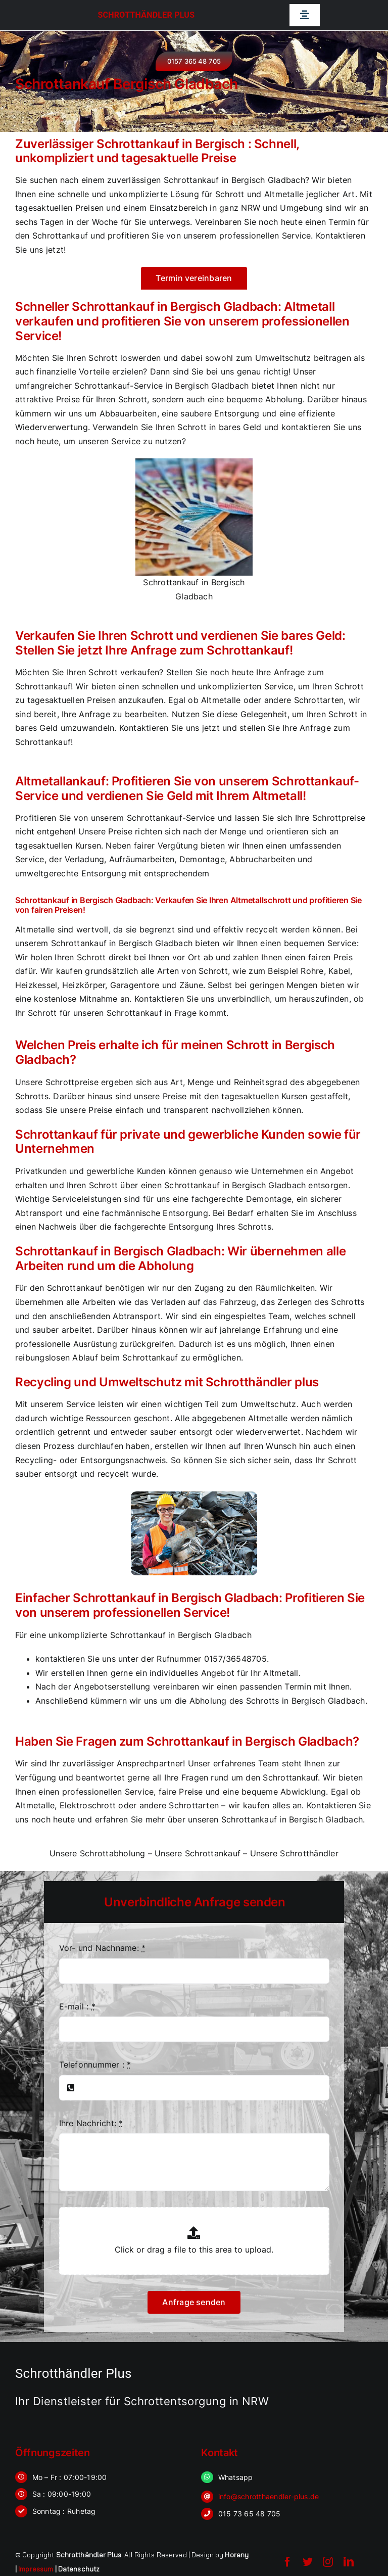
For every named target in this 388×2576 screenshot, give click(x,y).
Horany (237, 2555)
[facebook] (287, 2562)
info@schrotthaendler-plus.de (268, 2496)
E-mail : (77, 2006)
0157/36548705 (235, 1659)
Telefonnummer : (95, 2064)
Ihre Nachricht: (91, 2123)
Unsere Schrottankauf (197, 1853)
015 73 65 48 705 (249, 2513)
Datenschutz (79, 2569)
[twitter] (308, 2562)
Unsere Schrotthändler (294, 1853)
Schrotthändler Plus (146, 15)
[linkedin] (349, 2562)
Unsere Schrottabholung (97, 1853)
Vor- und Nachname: (102, 1948)
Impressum (35, 2569)
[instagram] (328, 2562)
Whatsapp (235, 2477)
